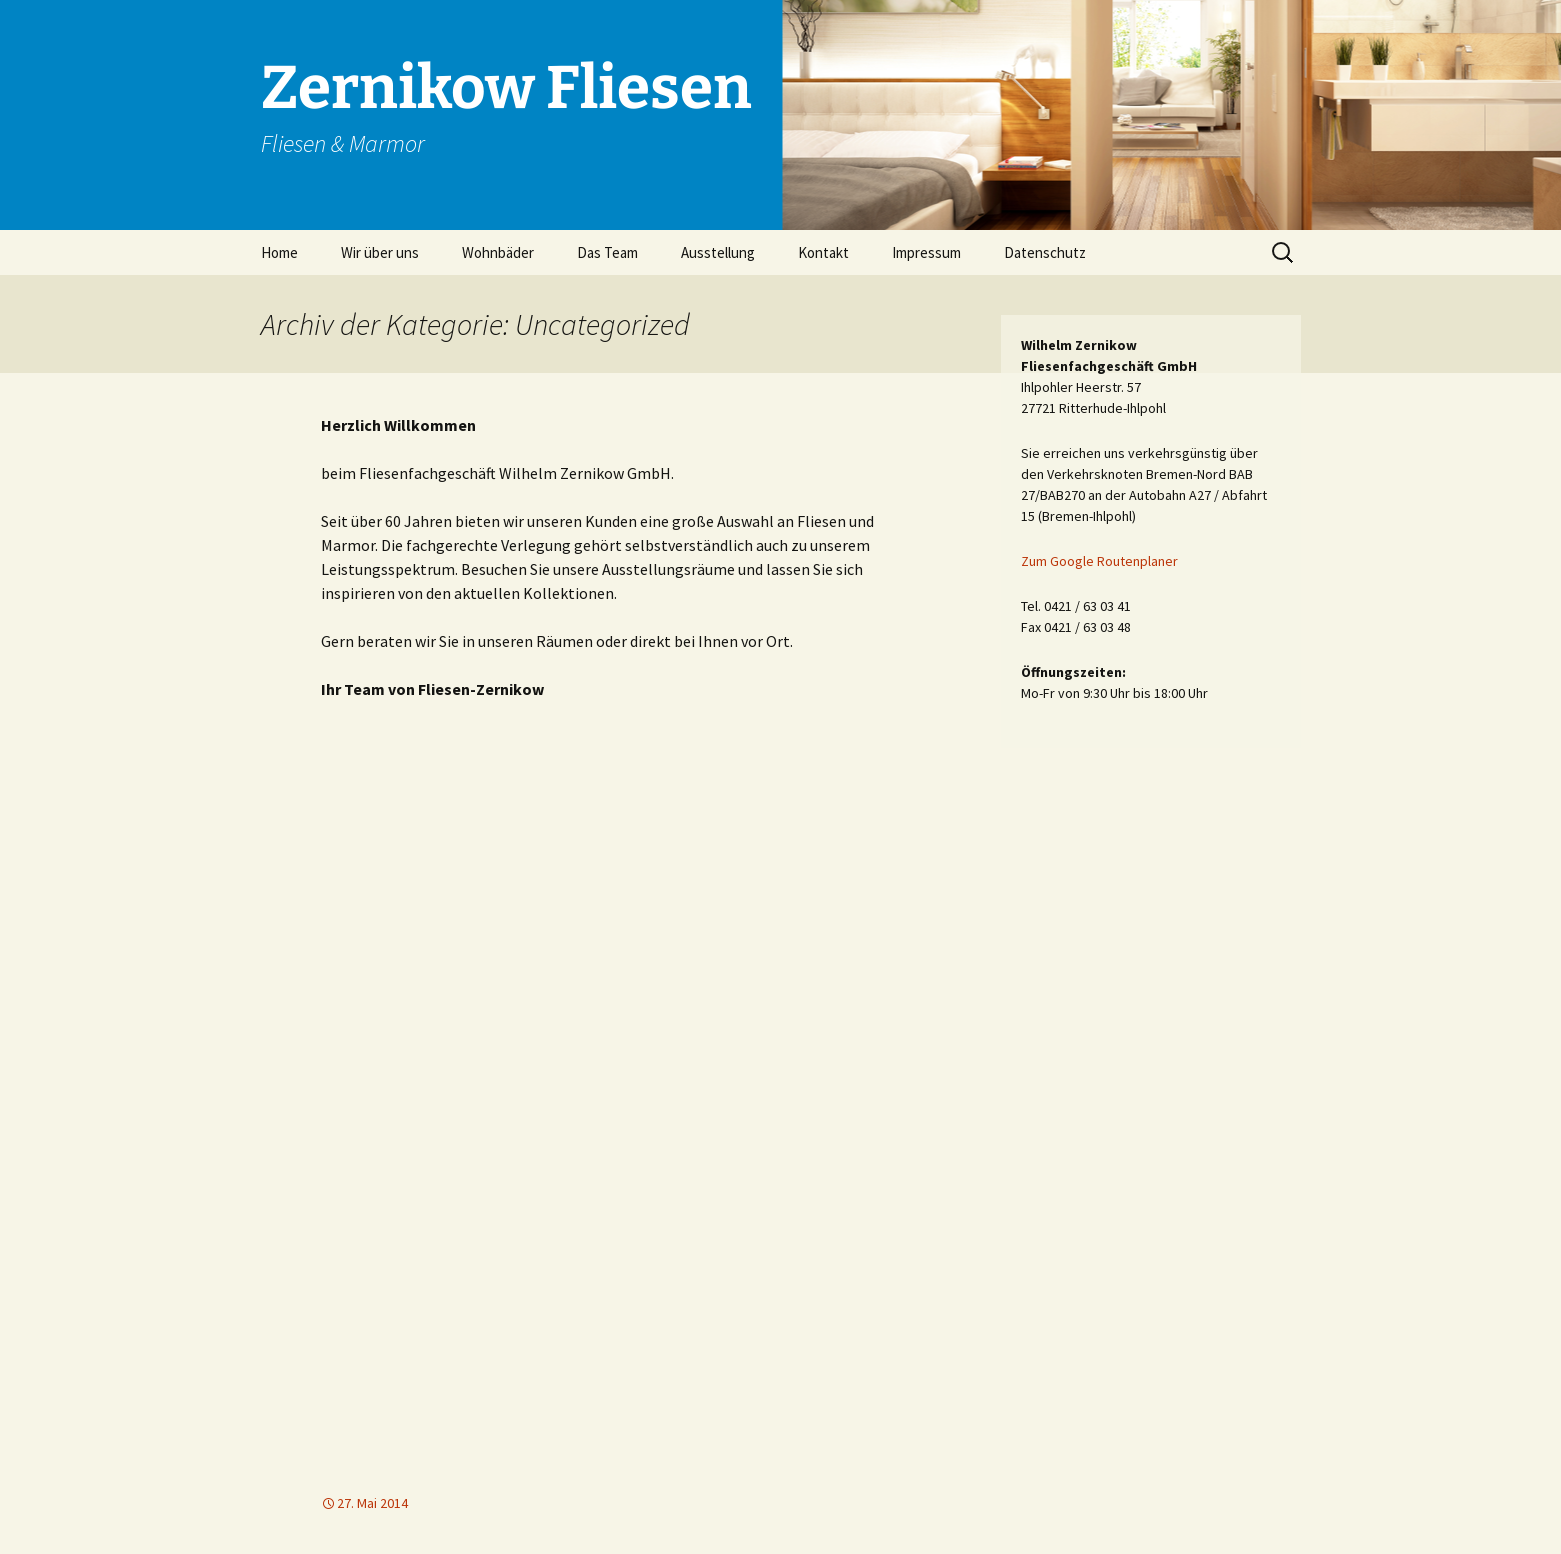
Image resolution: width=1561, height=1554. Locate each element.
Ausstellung (718, 252)
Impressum (926, 252)
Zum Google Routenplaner (1099, 561)
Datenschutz (1045, 252)
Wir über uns (380, 252)
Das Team (607, 252)
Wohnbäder (498, 252)
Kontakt (823, 252)
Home (279, 252)
